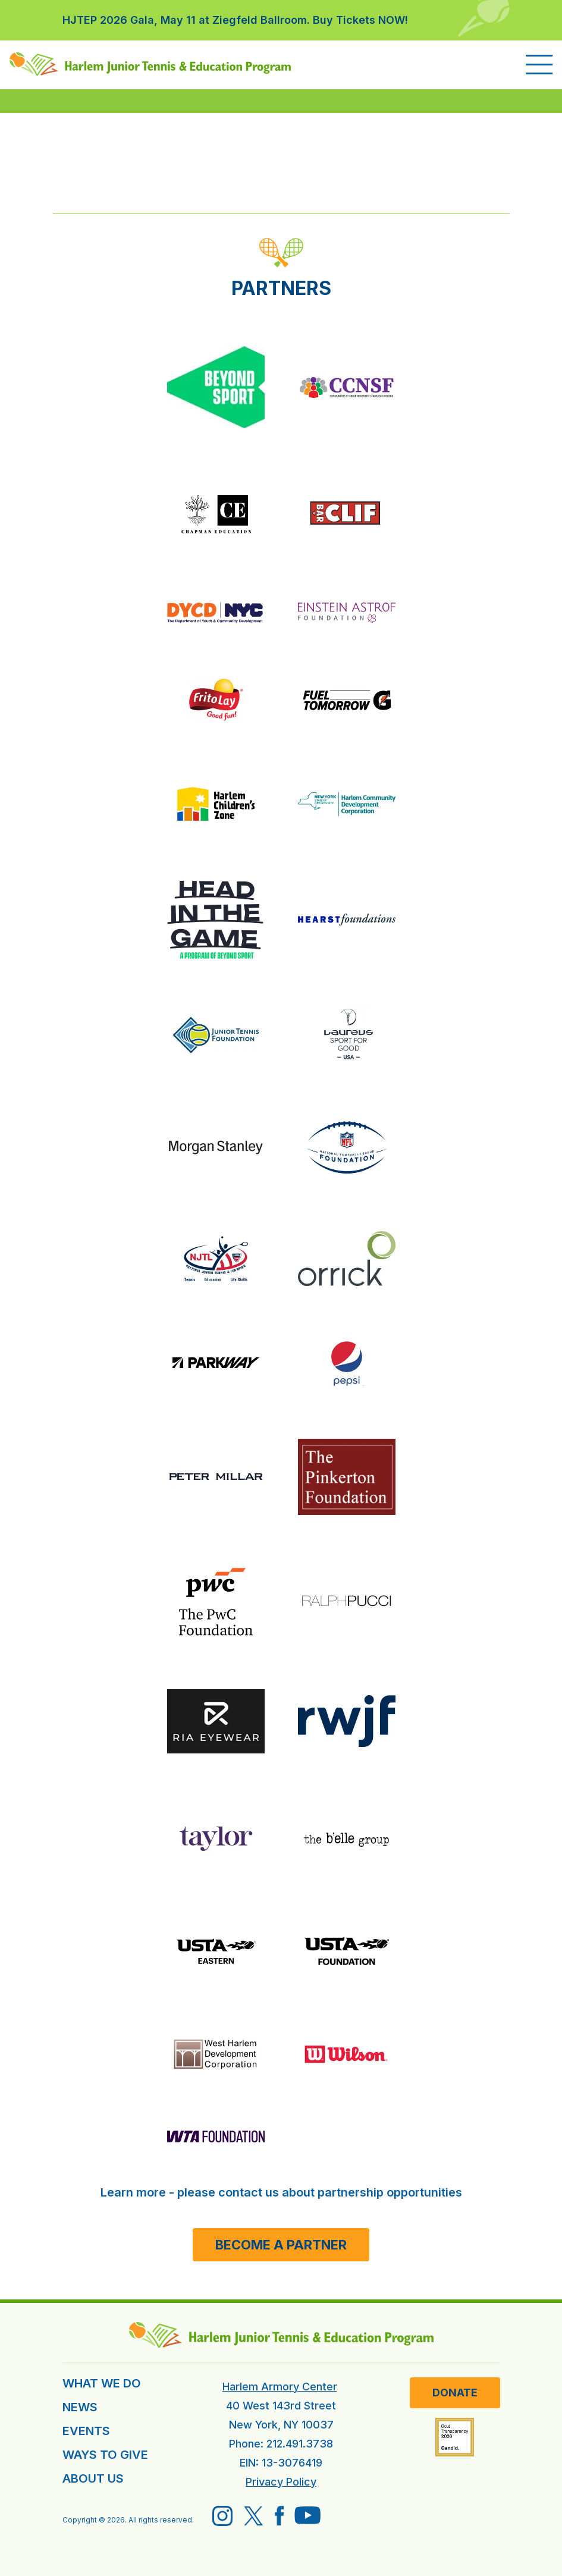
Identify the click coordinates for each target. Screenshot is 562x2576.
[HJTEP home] (150, 64)
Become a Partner (281, 2244)
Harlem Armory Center (279, 2386)
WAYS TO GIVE (105, 2455)
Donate (455, 2392)
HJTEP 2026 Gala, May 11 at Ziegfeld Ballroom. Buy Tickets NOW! (235, 20)
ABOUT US (93, 2478)
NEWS (80, 2407)
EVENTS (86, 2431)
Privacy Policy (281, 2481)
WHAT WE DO (101, 2383)
